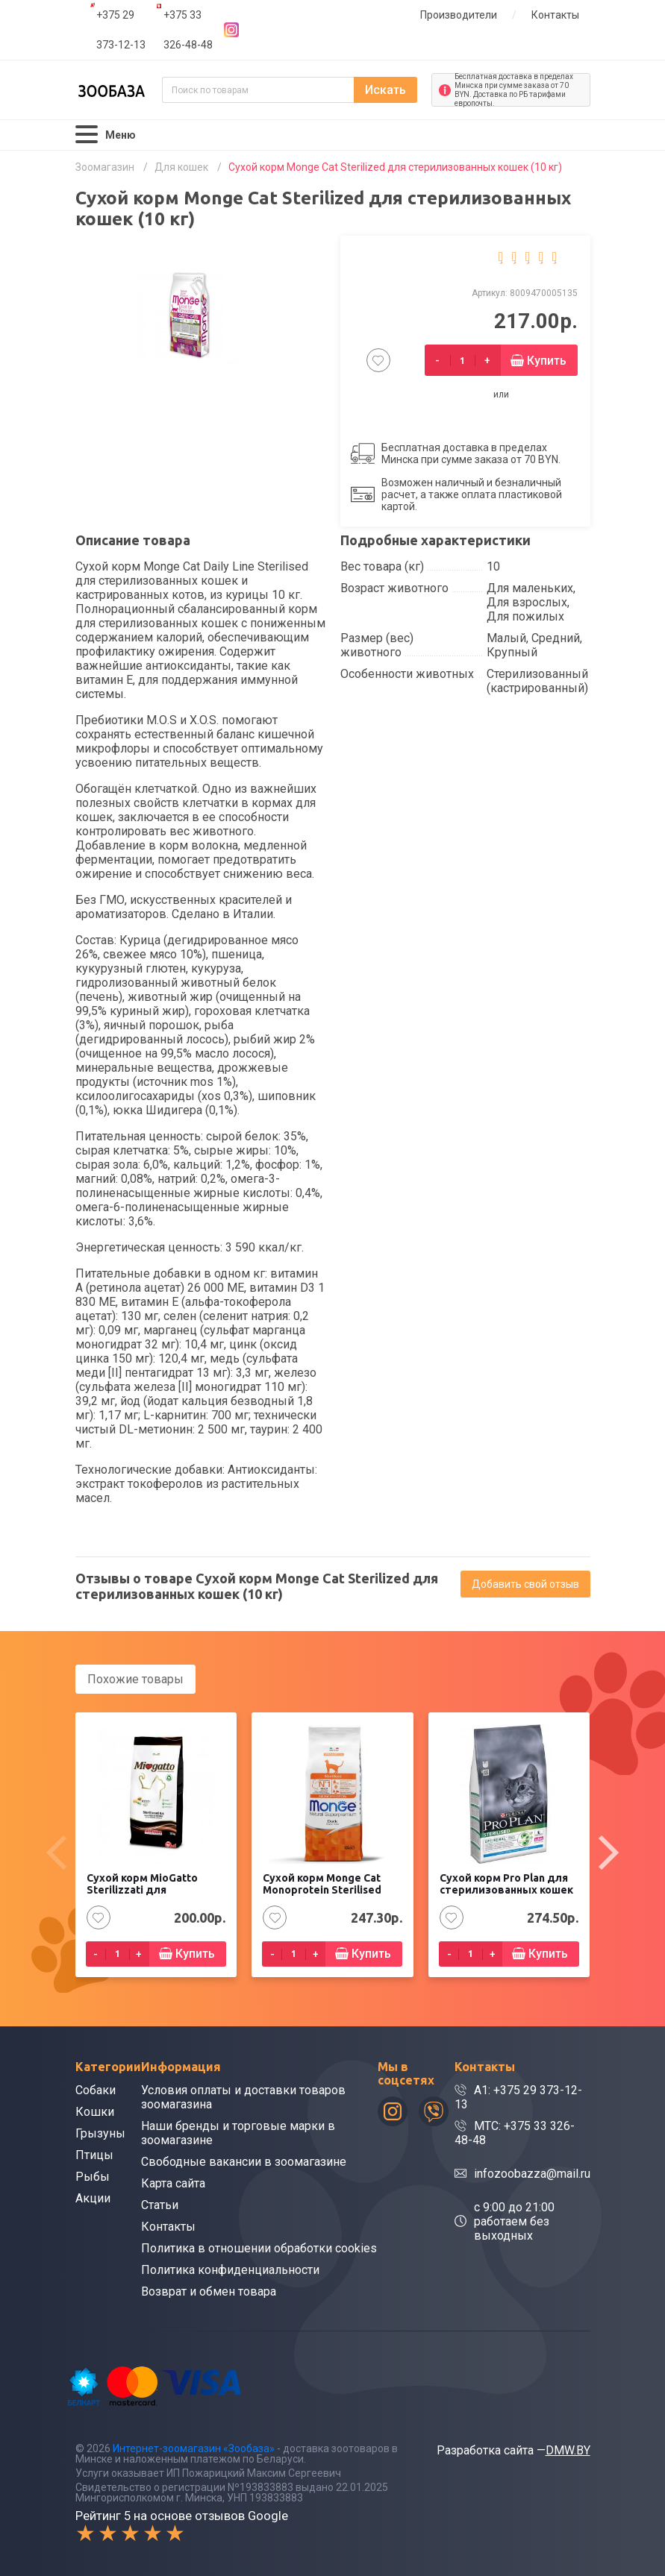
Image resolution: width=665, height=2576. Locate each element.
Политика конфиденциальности (230, 2270)
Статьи (159, 2205)
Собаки (95, 2090)
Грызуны (100, 2133)
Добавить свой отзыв (525, 1584)
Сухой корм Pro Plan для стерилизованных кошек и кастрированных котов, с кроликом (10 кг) (508, 1896)
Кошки (94, 2112)
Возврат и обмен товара (208, 2291)
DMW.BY (568, 2450)
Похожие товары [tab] (135, 1679)
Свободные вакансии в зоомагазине (243, 2162)
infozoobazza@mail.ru (532, 2174)
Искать (385, 90)
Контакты (555, 15)
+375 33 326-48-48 (188, 30)
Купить (546, 361)
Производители (458, 15)
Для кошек (181, 167)
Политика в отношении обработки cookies (259, 2248)
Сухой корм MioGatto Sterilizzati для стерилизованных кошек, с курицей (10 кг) (155, 1896)
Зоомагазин (104, 167)
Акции (92, 2198)
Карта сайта (173, 2183)
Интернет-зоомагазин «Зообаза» (194, 2448)
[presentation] (57, 1852)
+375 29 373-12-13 (121, 30)
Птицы (94, 2155)
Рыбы (92, 2177)
